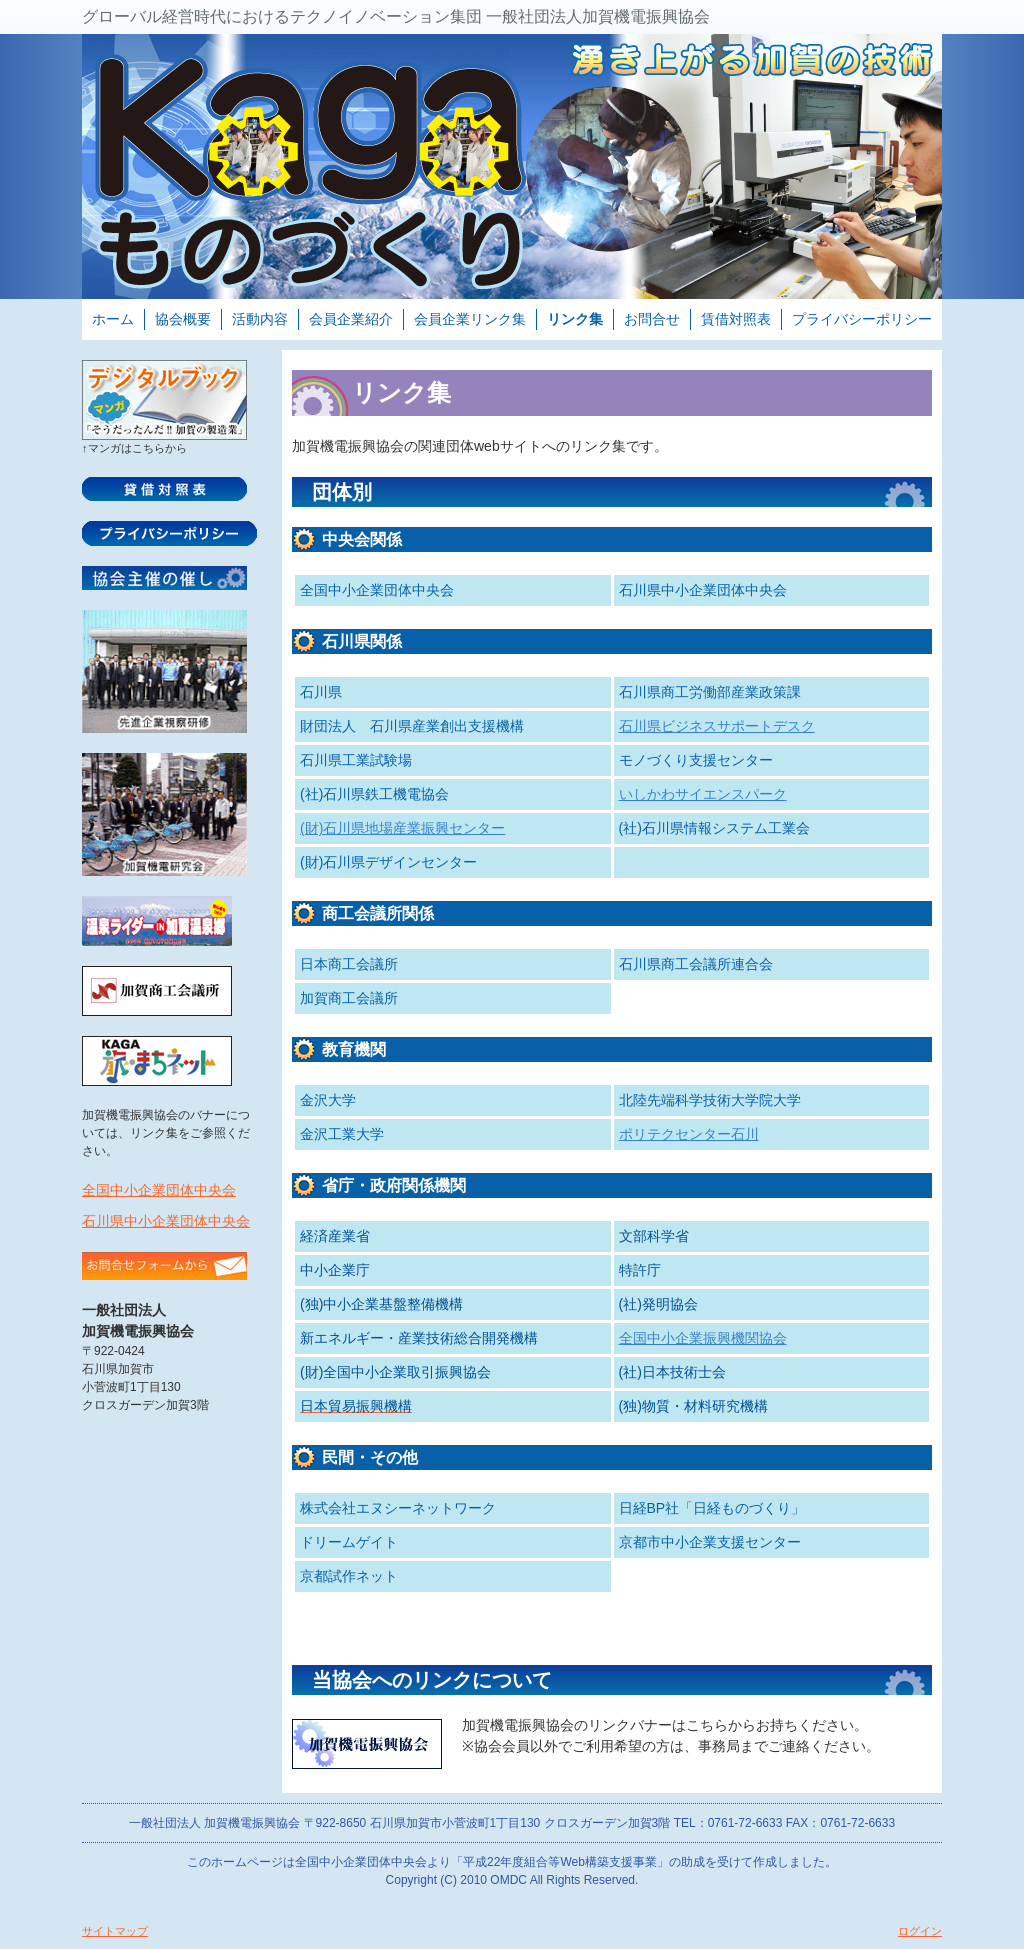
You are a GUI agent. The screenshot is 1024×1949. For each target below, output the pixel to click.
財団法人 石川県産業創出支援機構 (412, 726)
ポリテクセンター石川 (689, 1134)
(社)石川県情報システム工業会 (714, 828)
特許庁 (640, 1270)
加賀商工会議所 (349, 998)
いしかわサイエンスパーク (703, 794)
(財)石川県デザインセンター (388, 862)
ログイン (920, 1931)
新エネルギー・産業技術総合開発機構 (419, 1338)
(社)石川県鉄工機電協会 (374, 794)
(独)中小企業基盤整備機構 (381, 1304)
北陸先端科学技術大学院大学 (710, 1100)
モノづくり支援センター (696, 760)
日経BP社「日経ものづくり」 (712, 1508)
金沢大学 (328, 1100)
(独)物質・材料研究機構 (693, 1406)
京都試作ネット (349, 1576)
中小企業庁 (335, 1270)
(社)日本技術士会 (672, 1372)
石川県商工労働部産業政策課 (710, 692)
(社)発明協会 (658, 1304)
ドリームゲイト (349, 1542)
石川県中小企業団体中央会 (166, 1221)
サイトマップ (115, 1931)
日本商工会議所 (349, 964)
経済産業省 (335, 1236)
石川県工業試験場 (356, 760)
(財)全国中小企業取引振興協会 (395, 1372)
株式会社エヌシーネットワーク (398, 1508)
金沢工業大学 (342, 1134)
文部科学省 (654, 1236)
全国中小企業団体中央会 (159, 1190)
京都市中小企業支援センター (710, 1542)
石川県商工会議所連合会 (696, 964)
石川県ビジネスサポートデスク (717, 726)
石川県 (321, 692)
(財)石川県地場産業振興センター (402, 828)
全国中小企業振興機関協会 (703, 1338)
